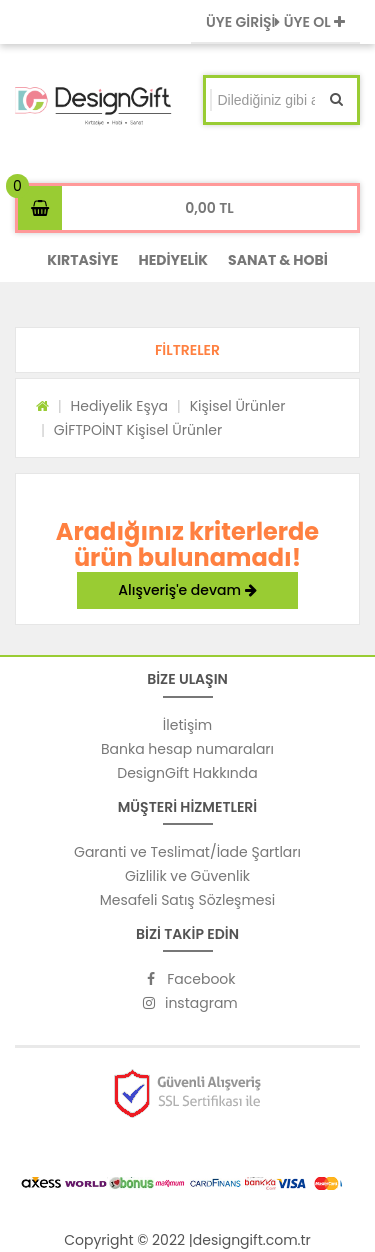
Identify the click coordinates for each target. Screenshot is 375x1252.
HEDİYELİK (173, 260)
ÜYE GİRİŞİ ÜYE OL (275, 22)
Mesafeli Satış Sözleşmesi (188, 900)
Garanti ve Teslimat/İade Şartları (187, 852)
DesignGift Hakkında (187, 773)
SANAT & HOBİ (278, 260)
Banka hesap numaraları (187, 749)
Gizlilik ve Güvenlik (187, 876)
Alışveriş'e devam (187, 590)
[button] (187, 350)
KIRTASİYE (82, 260)
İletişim (187, 725)
